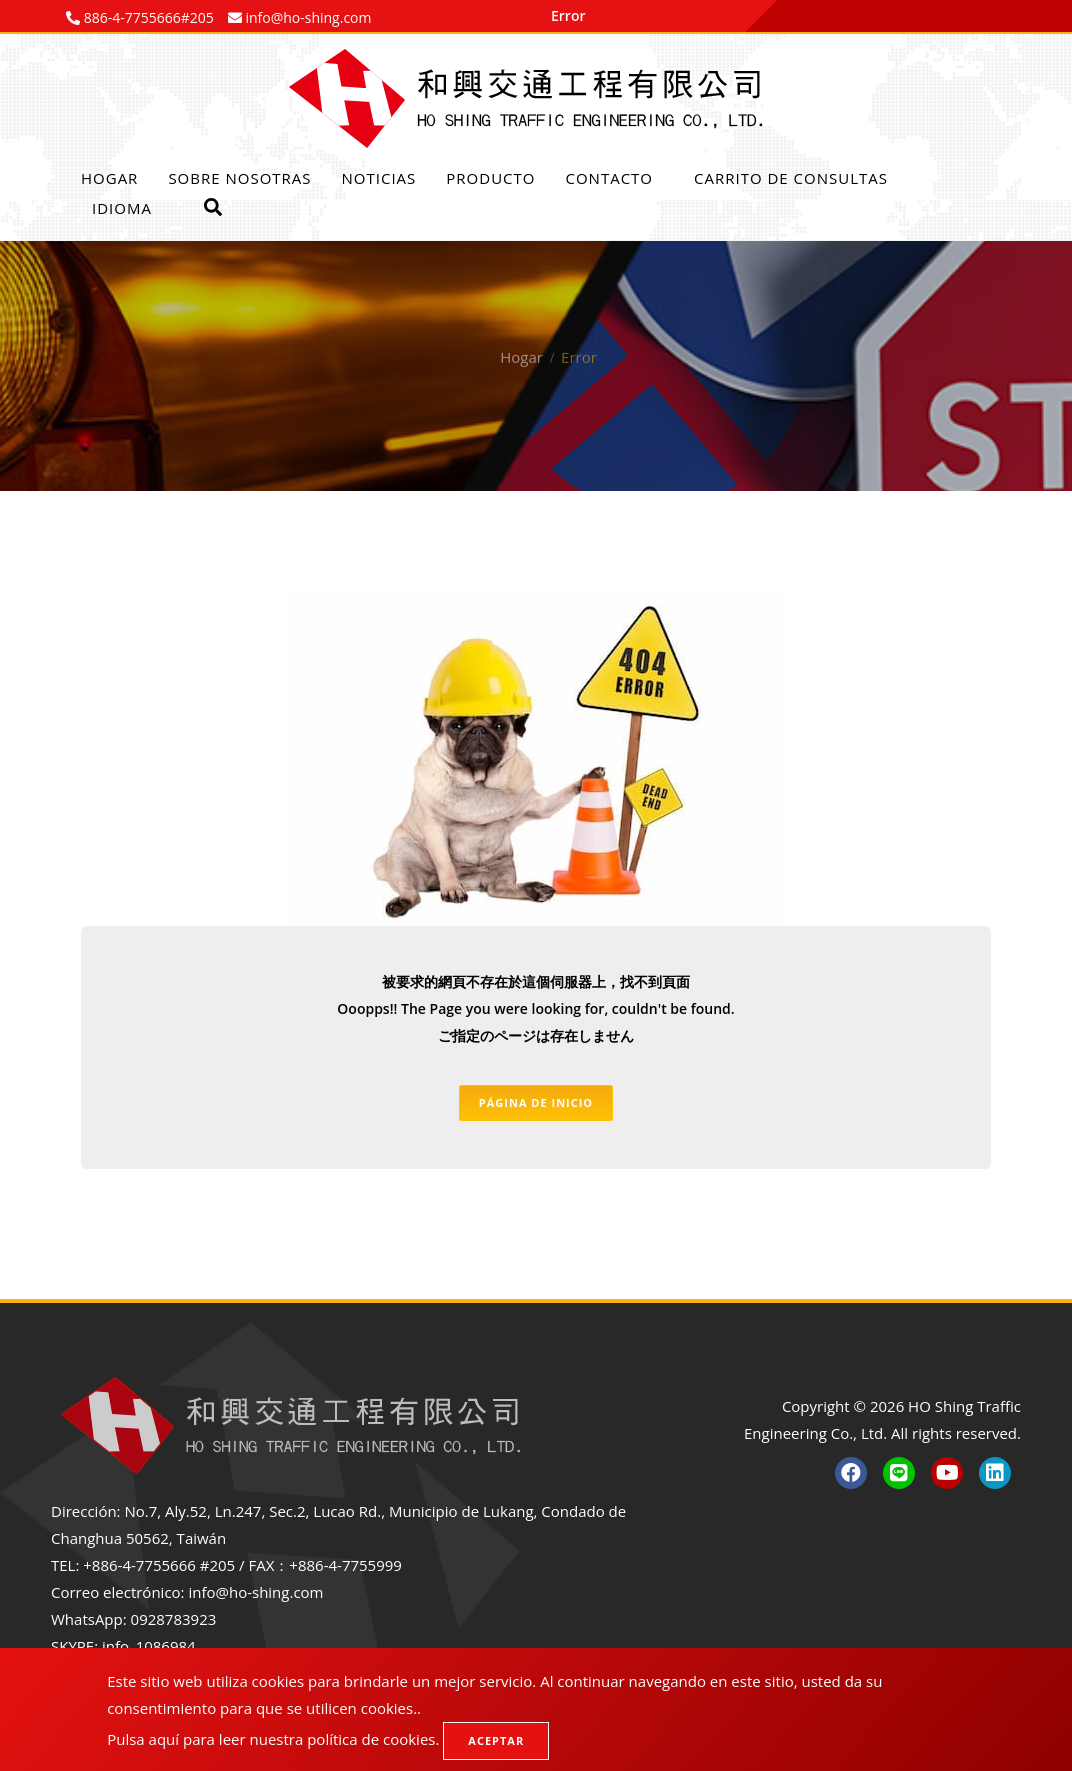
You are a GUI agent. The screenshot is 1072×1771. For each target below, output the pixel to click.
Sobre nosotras (239, 178)
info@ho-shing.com (255, 1592)
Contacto (609, 178)
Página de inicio (536, 1102)
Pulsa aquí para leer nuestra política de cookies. (273, 1739)
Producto (490, 178)
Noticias (379, 178)
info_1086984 (149, 1646)
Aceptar (496, 1740)
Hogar (109, 178)
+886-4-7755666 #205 (159, 1565)
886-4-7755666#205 (147, 17)
